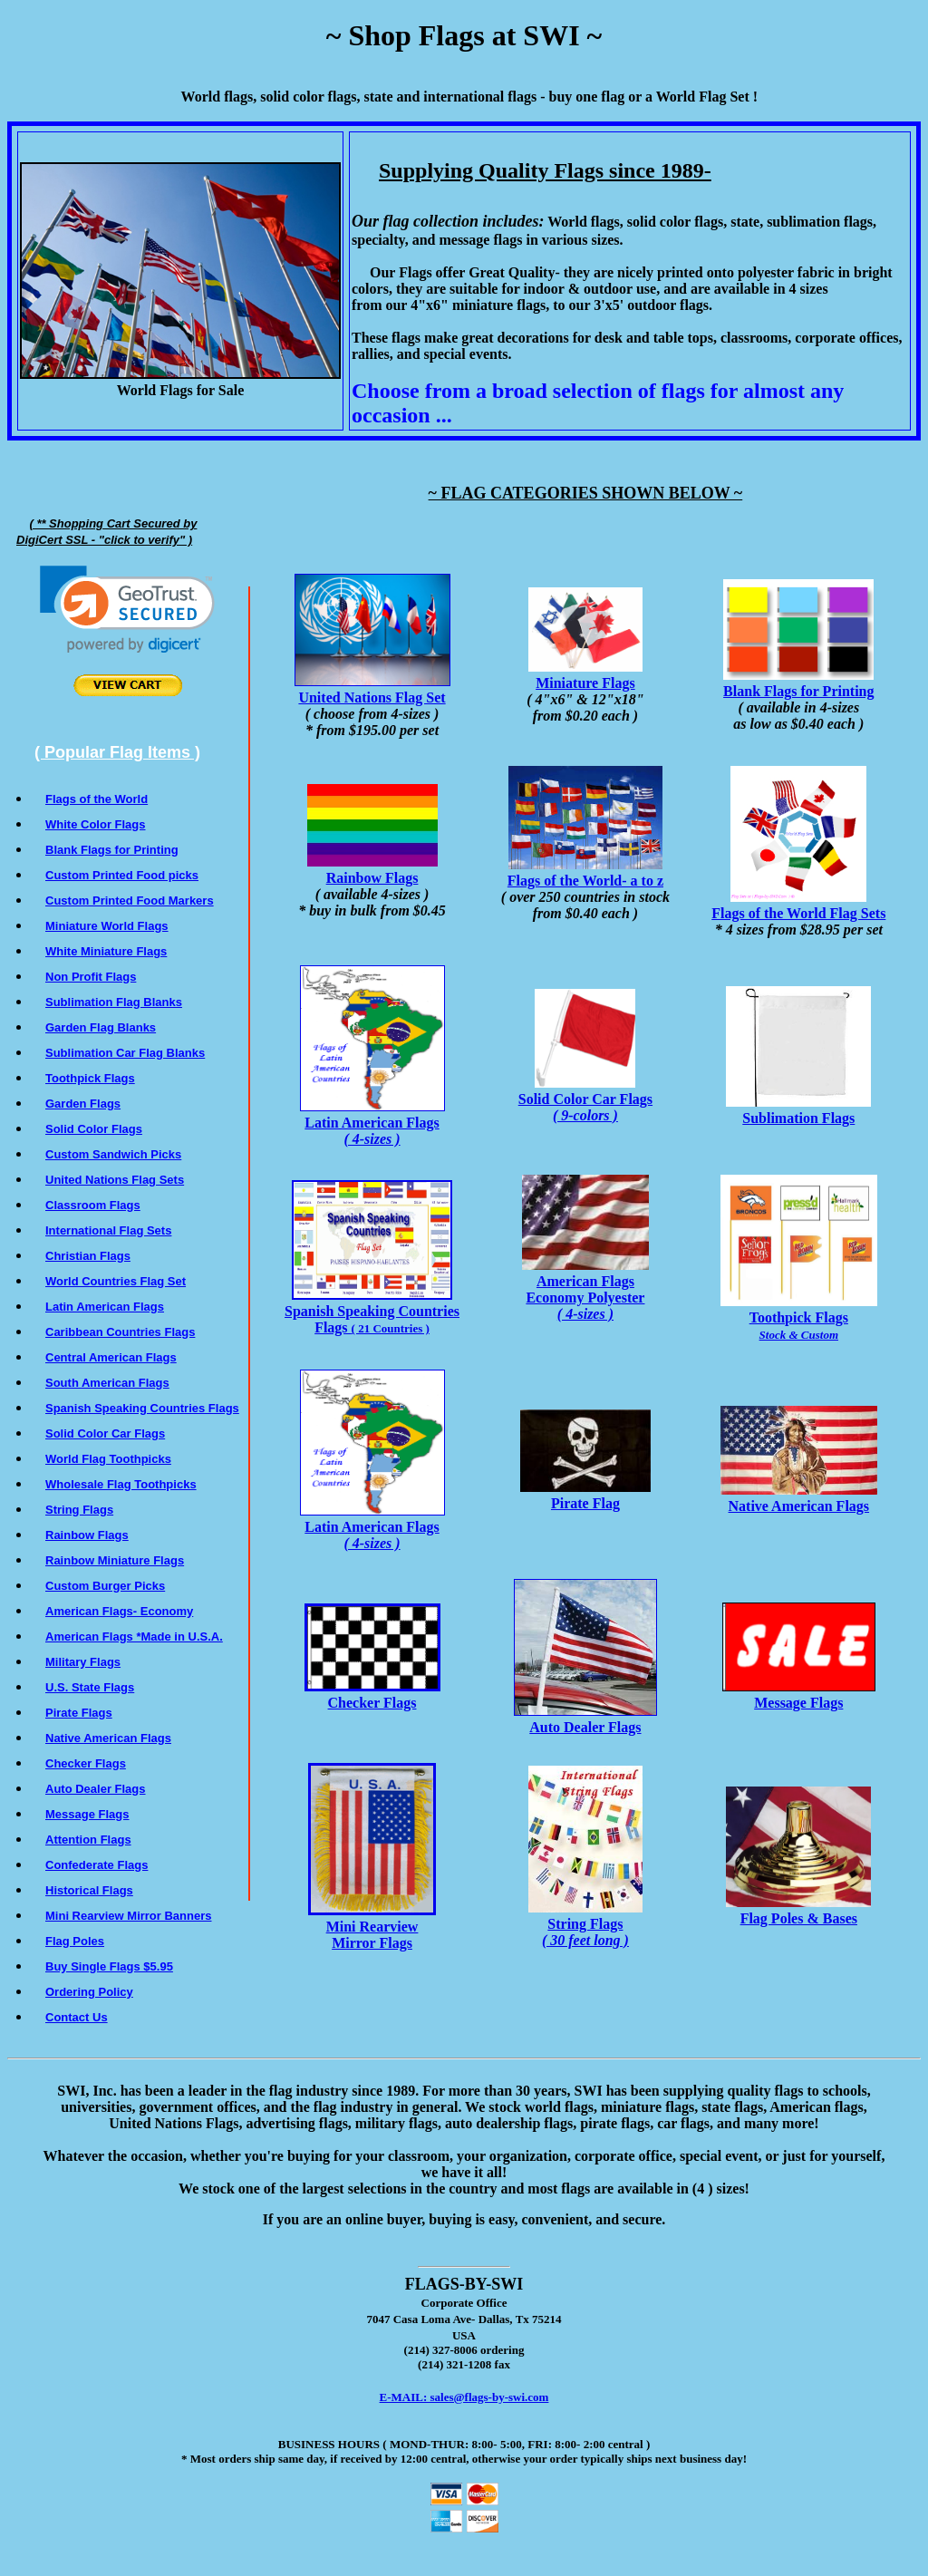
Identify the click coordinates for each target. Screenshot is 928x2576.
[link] (127, 609)
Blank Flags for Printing (798, 683)
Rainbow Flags (372, 870)
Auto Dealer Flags (585, 1719)
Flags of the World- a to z (585, 872)
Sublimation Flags (798, 1110)
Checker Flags (372, 1694)
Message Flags (798, 1694)
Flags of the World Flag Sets (798, 905)
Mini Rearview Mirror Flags (372, 1927)
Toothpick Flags (798, 1317)
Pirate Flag (585, 1495)
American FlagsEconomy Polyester (585, 1289)
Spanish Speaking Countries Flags (372, 1311)
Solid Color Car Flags (585, 1099)
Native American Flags (798, 1498)
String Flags (585, 1924)
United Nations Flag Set (372, 689)
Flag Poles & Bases (798, 1910)
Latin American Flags (372, 1123)
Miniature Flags (585, 675)
